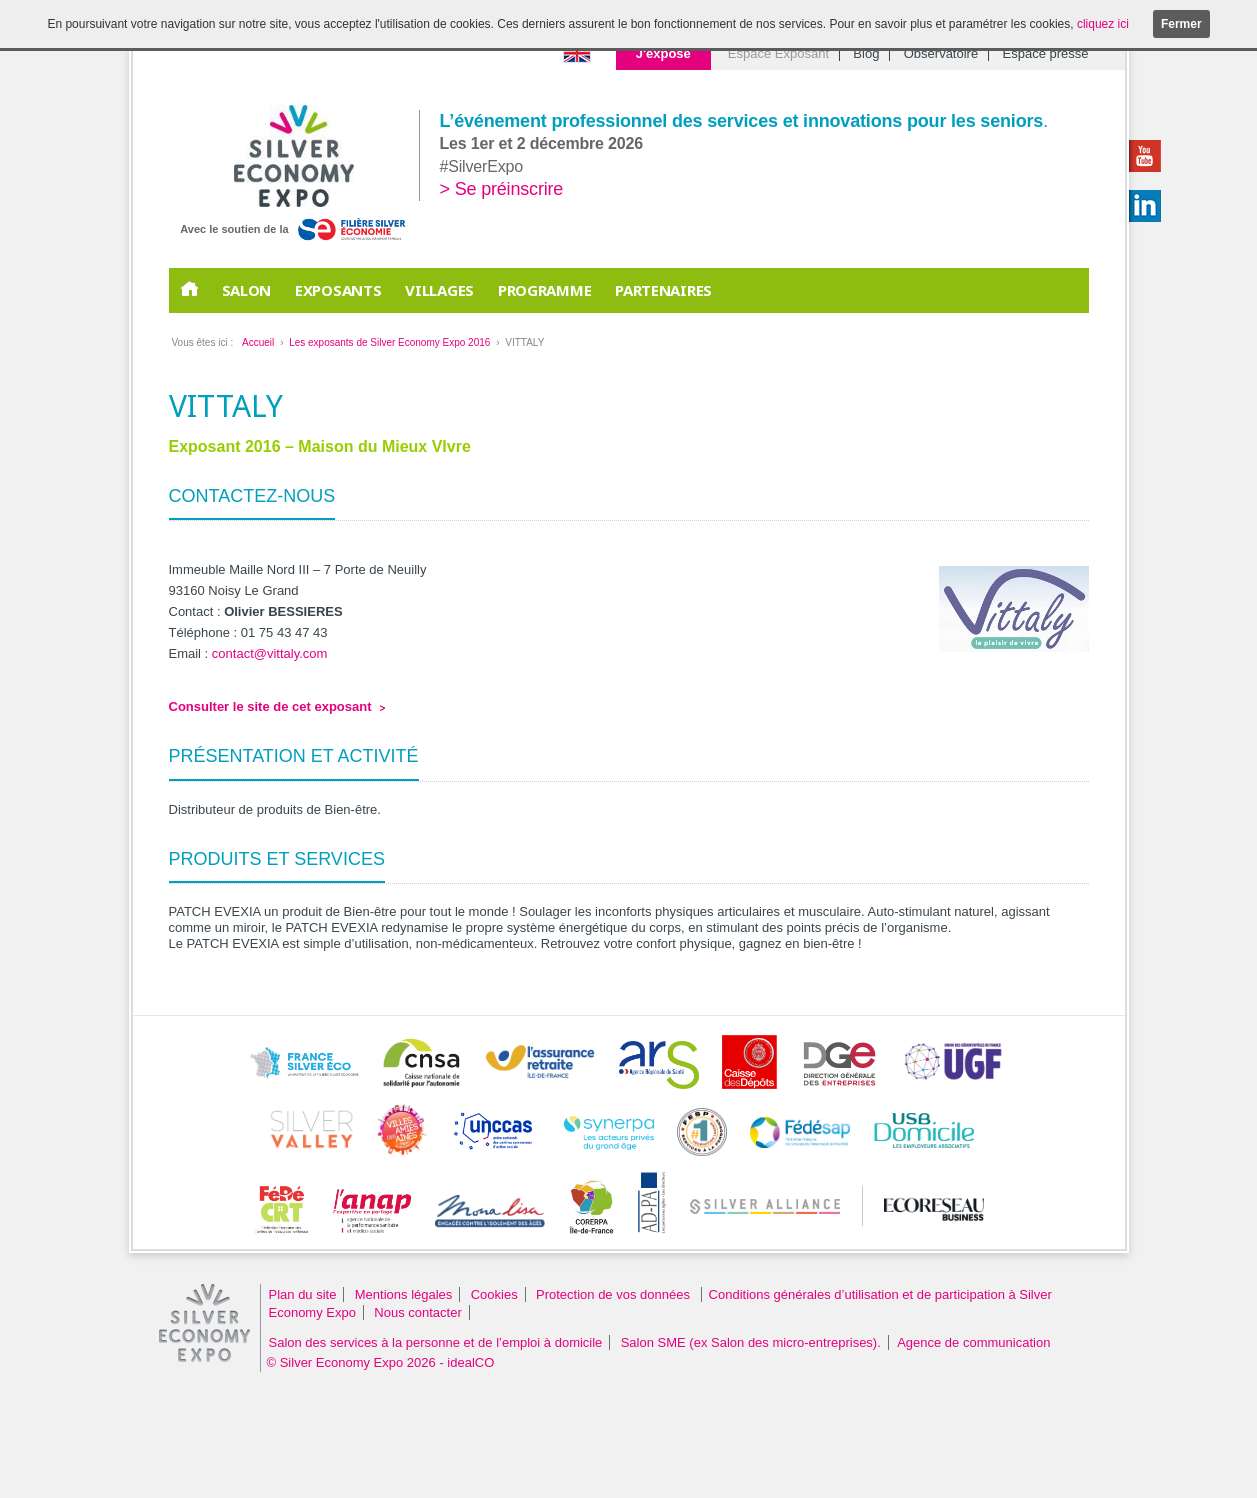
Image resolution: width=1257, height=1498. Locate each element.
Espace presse (1046, 53)
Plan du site (303, 1294)
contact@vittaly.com (270, 653)
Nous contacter (417, 1312)
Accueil (258, 342)
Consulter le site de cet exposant (270, 706)
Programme (544, 290)
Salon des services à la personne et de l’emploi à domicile (436, 1342)
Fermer (1181, 24)
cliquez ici (1103, 24)
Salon (247, 290)
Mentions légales (404, 1294)
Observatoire (941, 53)
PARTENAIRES (663, 290)
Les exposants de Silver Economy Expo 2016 (389, 342)
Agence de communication (973, 1342)
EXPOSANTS (338, 290)
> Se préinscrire (502, 189)
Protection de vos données (615, 1294)
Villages (439, 290)
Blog (866, 53)
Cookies (494, 1294)
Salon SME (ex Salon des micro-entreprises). (751, 1342)
